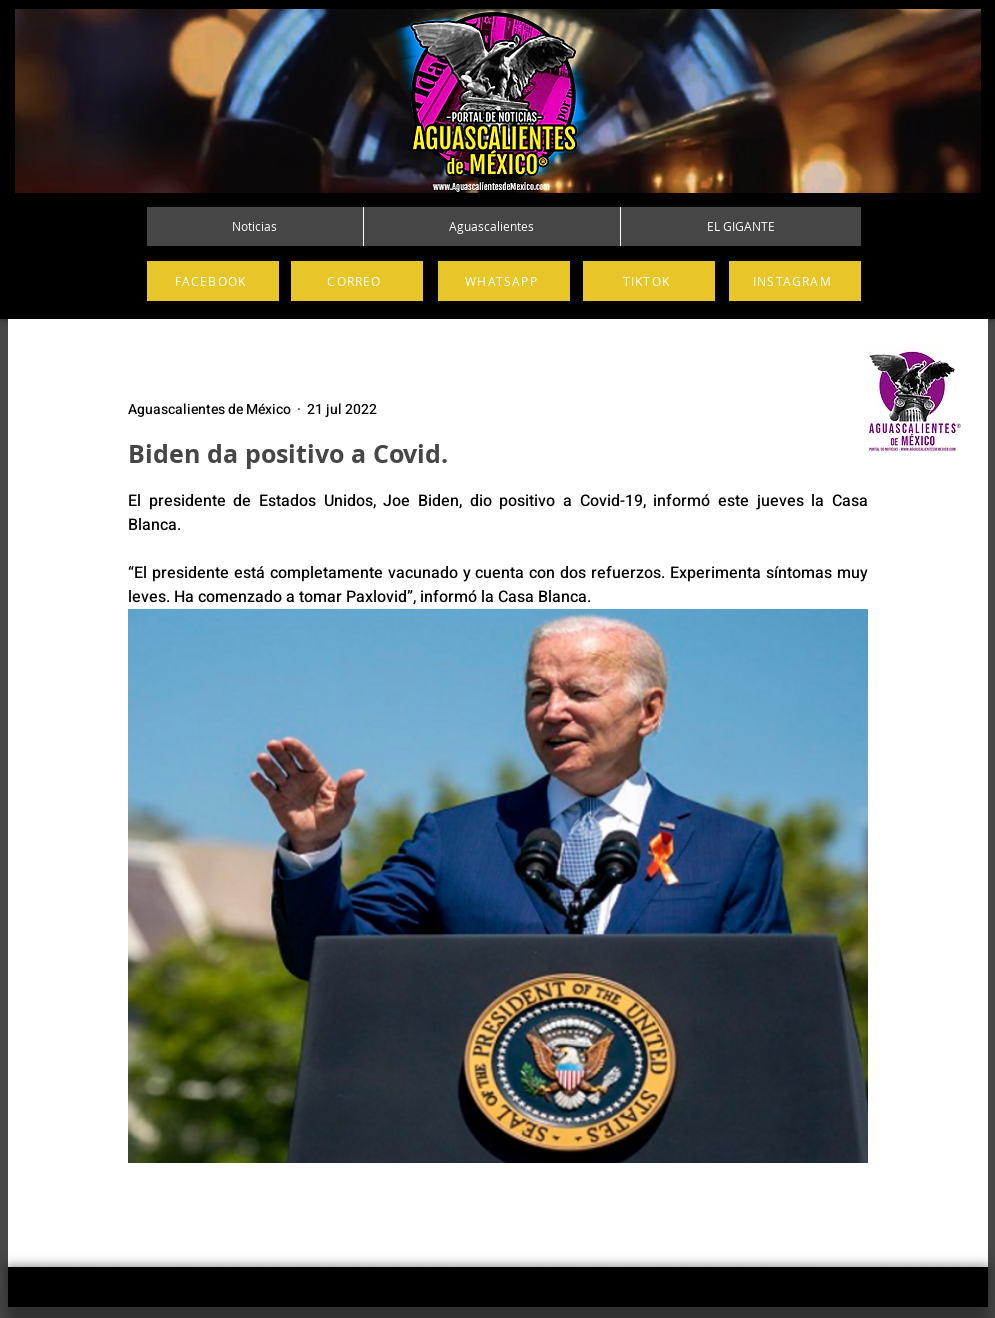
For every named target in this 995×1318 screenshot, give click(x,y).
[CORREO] (357, 281)
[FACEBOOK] (213, 281)
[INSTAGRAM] (795, 281)
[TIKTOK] (649, 281)
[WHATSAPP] (504, 281)
